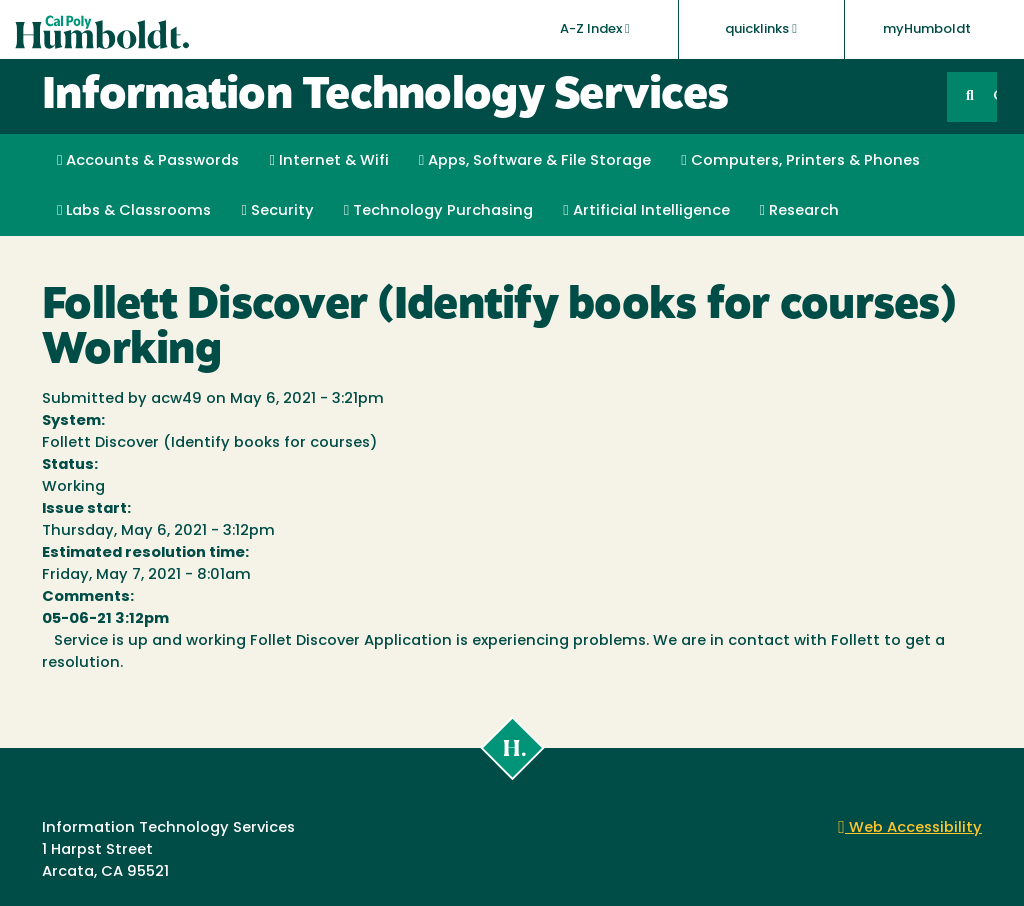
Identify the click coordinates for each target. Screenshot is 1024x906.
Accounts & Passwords (148, 161)
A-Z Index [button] (595, 29)
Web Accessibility (910, 828)
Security (277, 211)
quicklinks (761, 29)
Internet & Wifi (328, 161)
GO (995, 96)
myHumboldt (927, 29)
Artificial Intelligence (646, 211)
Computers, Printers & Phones (800, 161)
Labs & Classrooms (134, 211)
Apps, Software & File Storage (535, 161)
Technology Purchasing (438, 211)
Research (799, 211)
